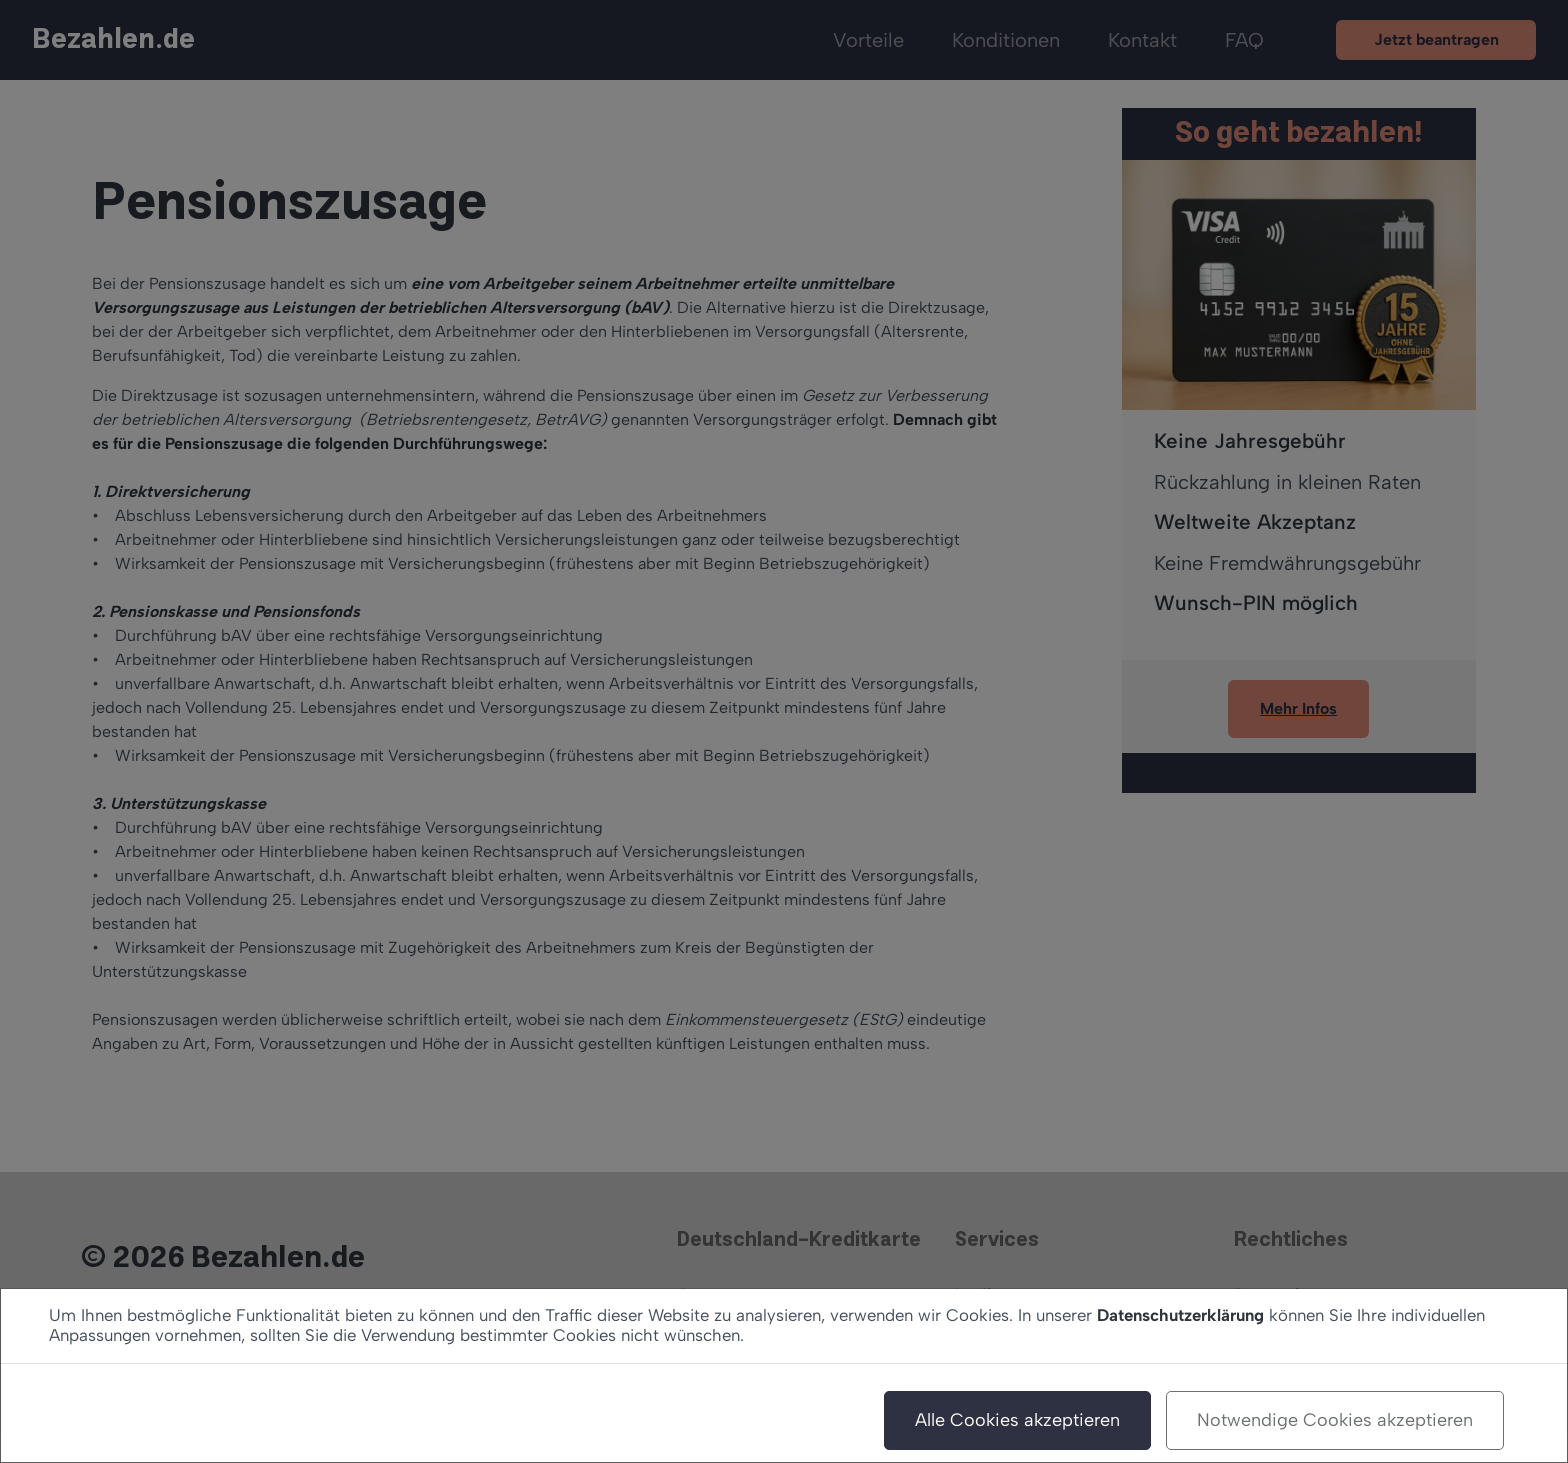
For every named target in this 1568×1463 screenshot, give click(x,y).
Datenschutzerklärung (1180, 1315)
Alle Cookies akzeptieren (1017, 1420)
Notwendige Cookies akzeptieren (1335, 1420)
